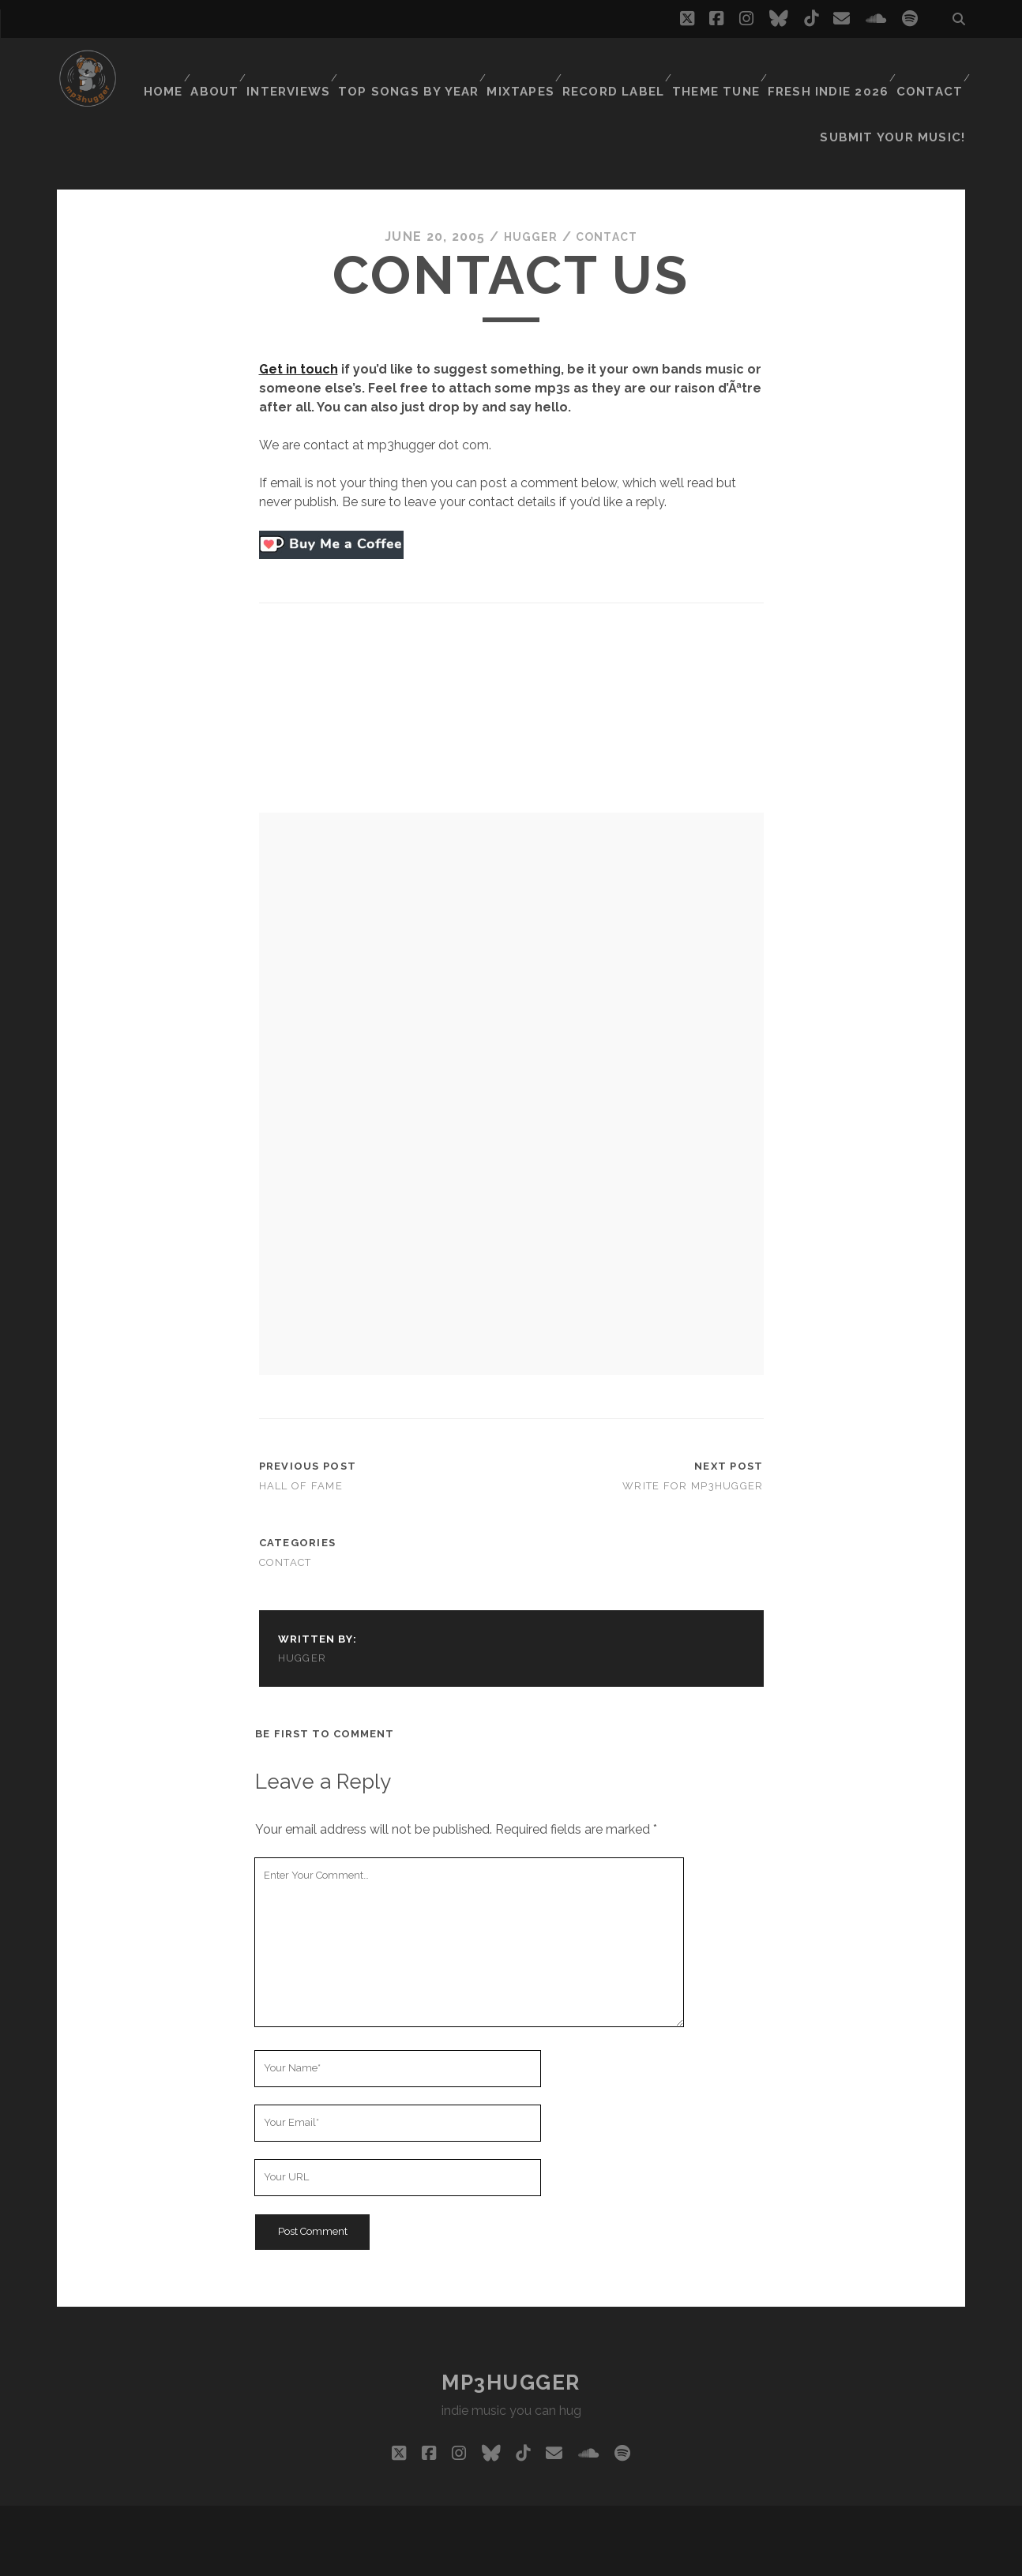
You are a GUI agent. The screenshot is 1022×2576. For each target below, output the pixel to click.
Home (165, 67)
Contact (928, 67)
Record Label (616, 67)
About (222, 67)
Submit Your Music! (902, 86)
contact (609, 196)
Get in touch (298, 328)
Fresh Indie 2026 (828, 67)
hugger (527, 196)
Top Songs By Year (416, 67)
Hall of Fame (301, 1445)
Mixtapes (524, 67)
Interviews (299, 67)
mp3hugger (511, 2342)
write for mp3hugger (692, 1445)
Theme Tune (718, 67)
